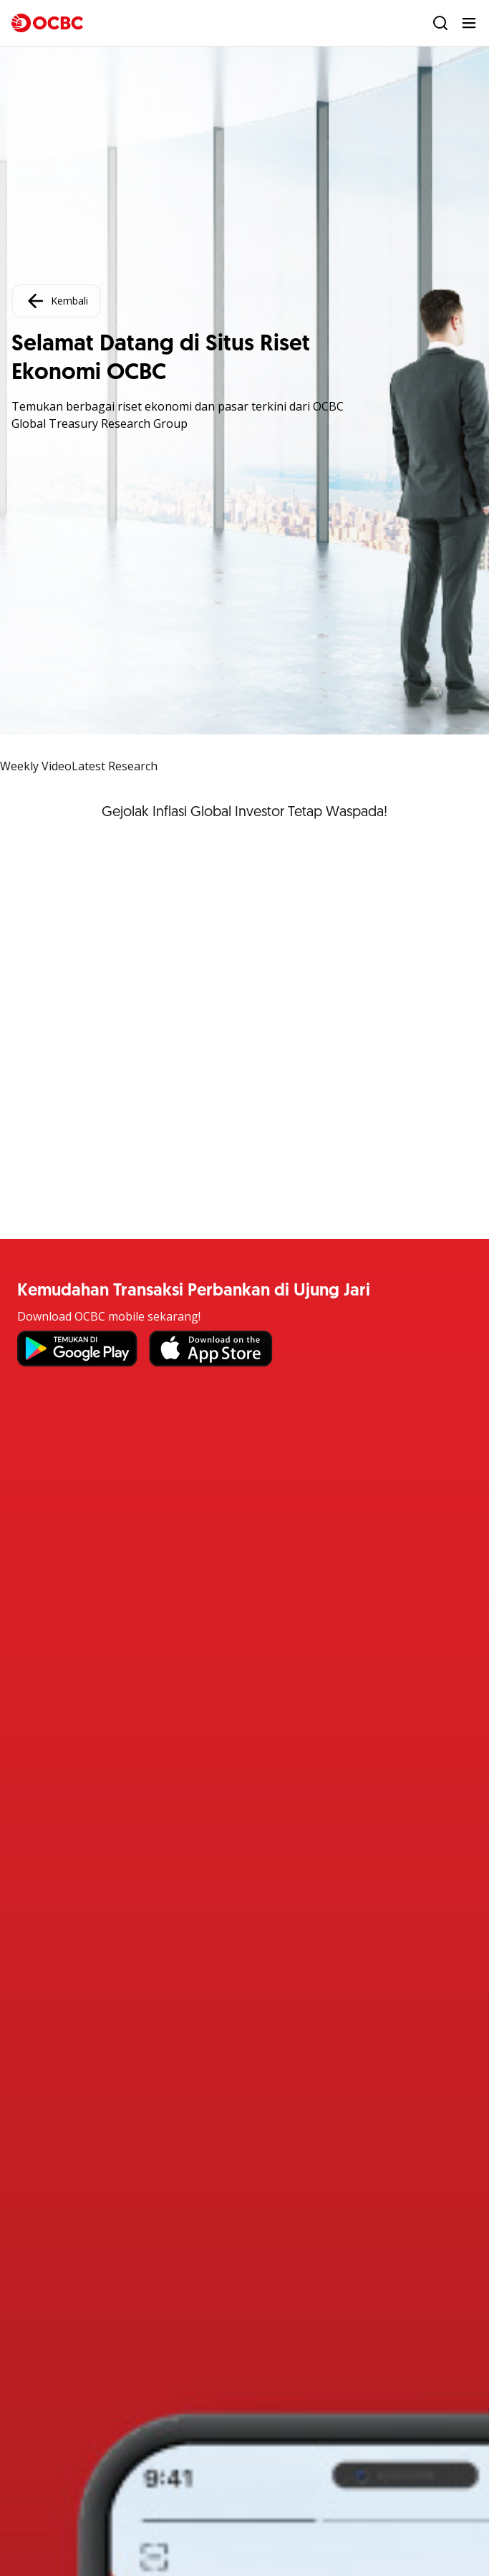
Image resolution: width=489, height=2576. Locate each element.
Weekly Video (36, 766)
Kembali (56, 300)
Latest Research (115, 766)
